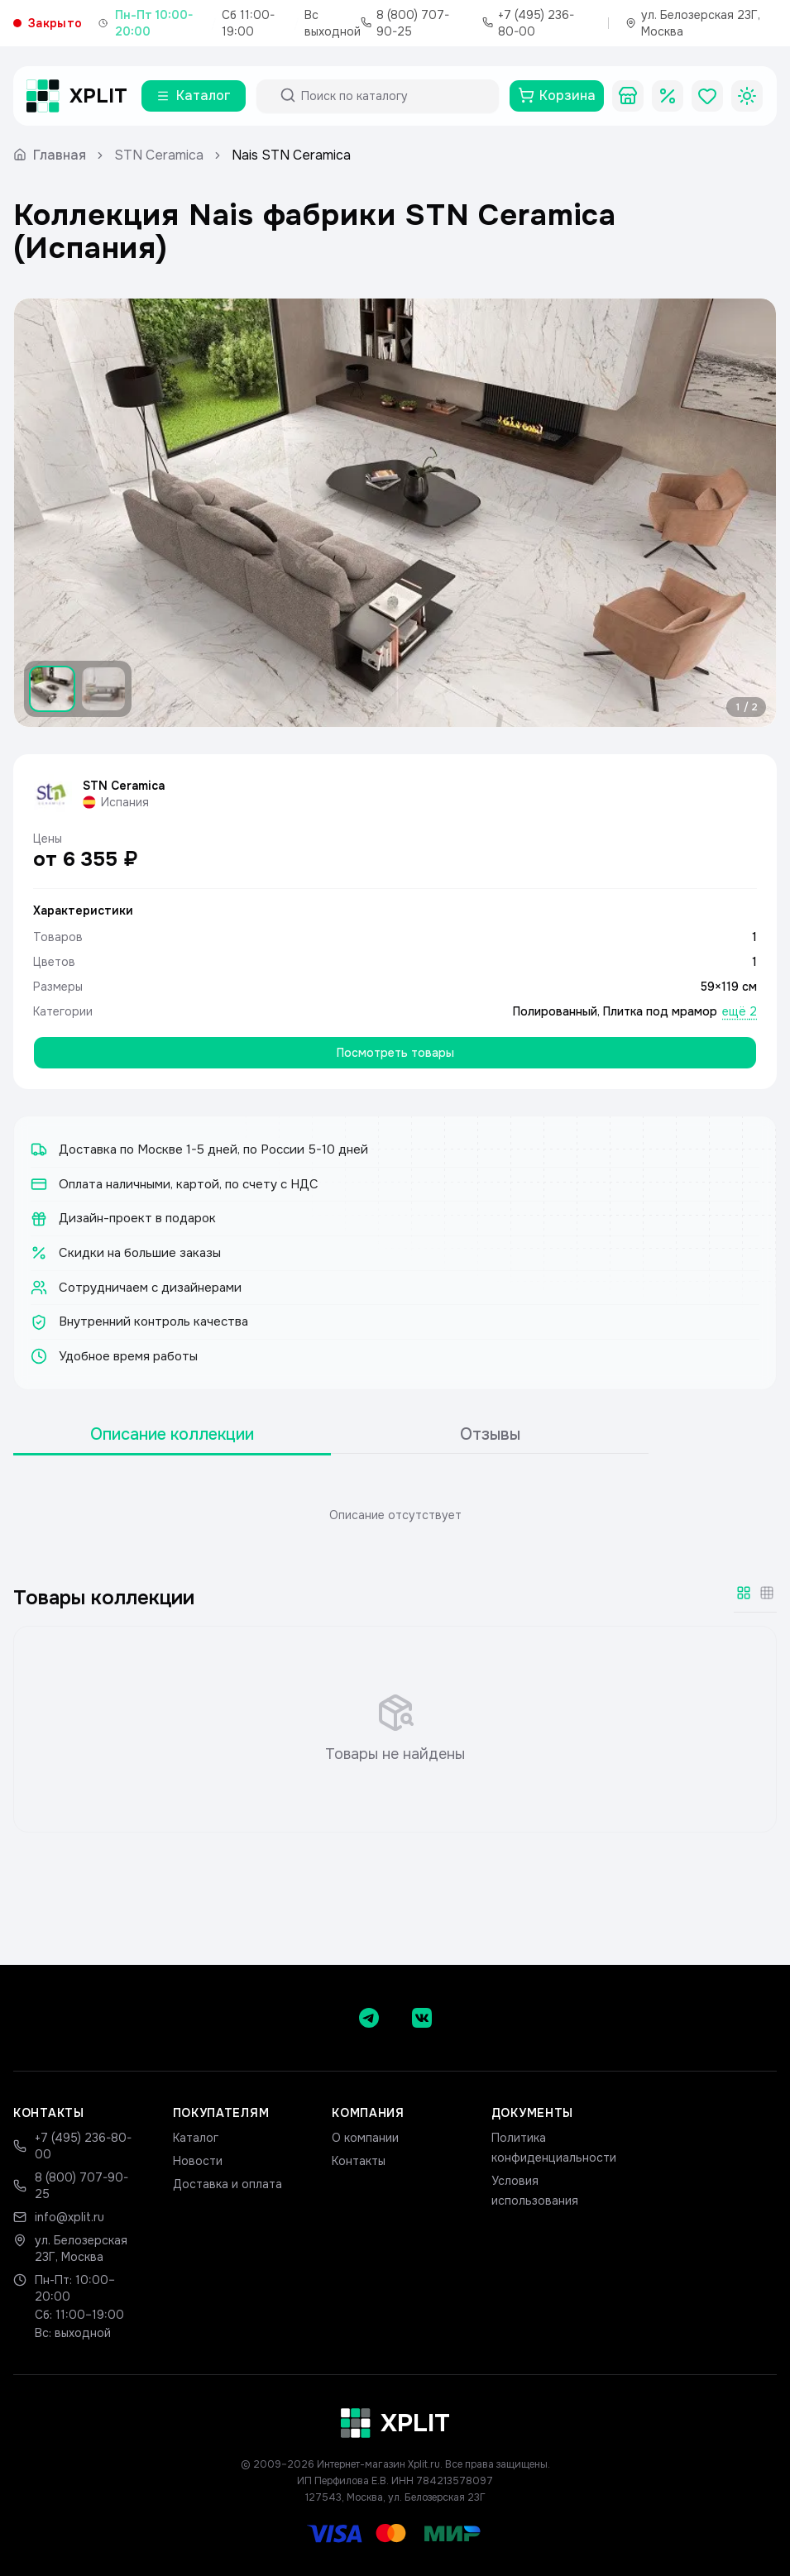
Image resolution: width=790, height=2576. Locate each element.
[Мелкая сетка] (767, 1593)
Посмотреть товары (395, 1052)
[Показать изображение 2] (103, 689)
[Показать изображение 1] (52, 689)
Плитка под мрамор (660, 1011)
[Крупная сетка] (744, 1593)
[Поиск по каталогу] (392, 95)
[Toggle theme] (747, 95)
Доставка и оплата (227, 2184)
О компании (365, 2137)
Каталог (195, 2137)
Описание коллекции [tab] (172, 1434)
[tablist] (331, 1435)
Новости (198, 2160)
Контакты (358, 2160)
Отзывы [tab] (490, 1434)
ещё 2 (739, 1011)
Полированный (555, 1011)
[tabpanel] (395, 1515)
